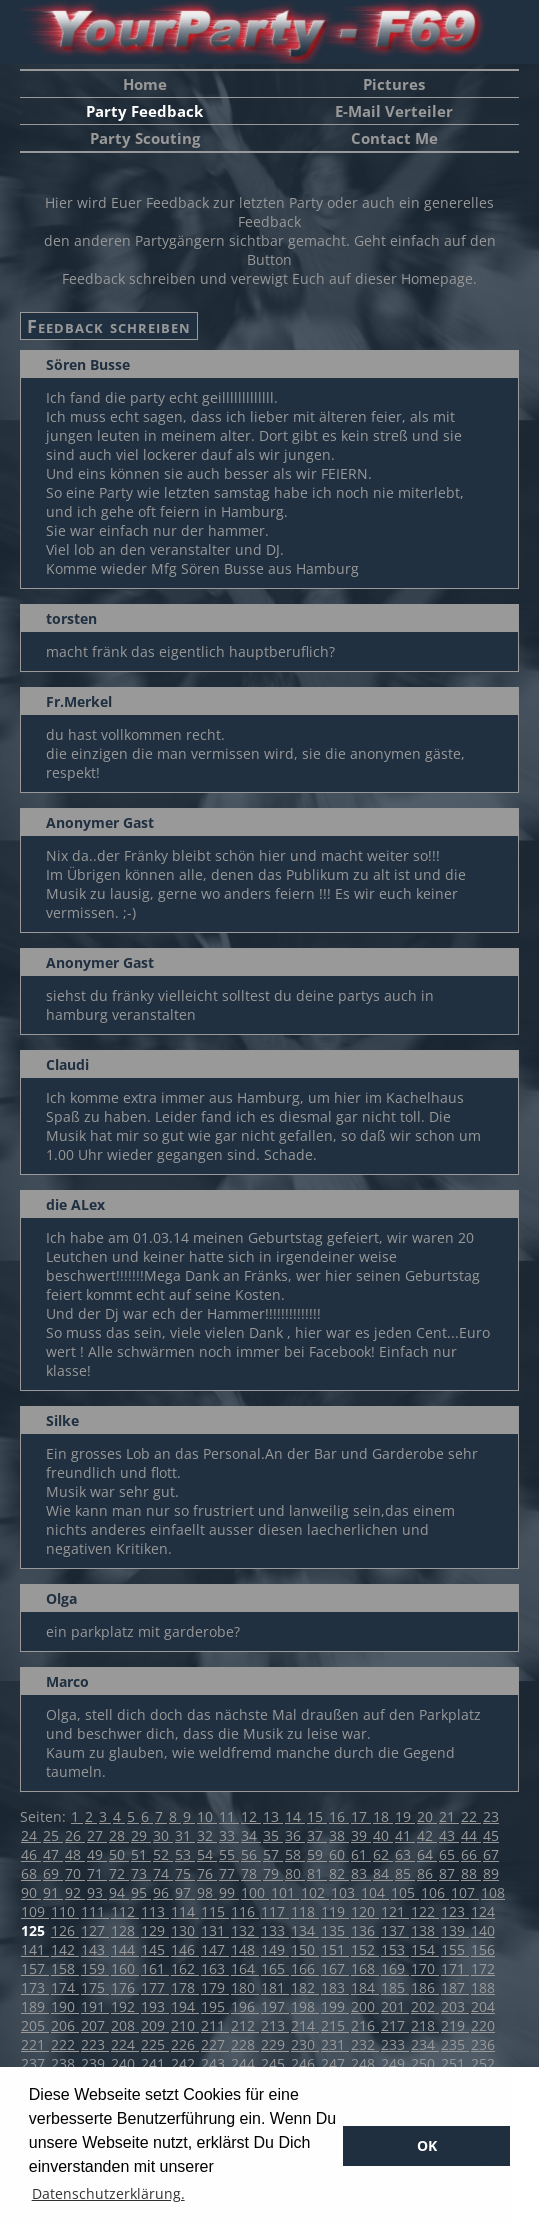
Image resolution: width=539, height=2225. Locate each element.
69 (53, 1873)
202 (425, 2006)
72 (119, 1873)
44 (471, 1835)
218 (425, 2025)
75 (185, 1873)
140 (483, 1930)
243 (215, 2063)
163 (215, 1968)
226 (185, 2044)
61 (361, 1854)
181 (275, 1987)
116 (245, 1911)
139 (455, 1930)
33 (229, 1835)
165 (275, 1968)
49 (97, 1854)
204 (483, 2006)
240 (125, 2063)
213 (275, 2025)
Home (145, 84)
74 (163, 1873)
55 (229, 1854)
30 (163, 1835)
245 (275, 2063)
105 (405, 1892)
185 (395, 1987)
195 (215, 2006)
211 (215, 2025)
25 (53, 1835)
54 (207, 1854)
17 (361, 1816)
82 (339, 1873)
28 (119, 1835)
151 (335, 1949)
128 (125, 1930)
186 (425, 1987)
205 (35, 2025)
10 (207, 1816)
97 (185, 1892)
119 (335, 1911)
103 (345, 1892)
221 (35, 2044)
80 (295, 1873)
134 (305, 1930)
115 (215, 1911)
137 (395, 1930)
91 (53, 1892)
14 (295, 1816)
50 (119, 1854)
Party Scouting (145, 138)
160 (125, 1968)
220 (483, 2025)
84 (383, 1873)
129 (155, 1930)
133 (275, 1930)
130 (185, 1930)
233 (395, 2044)
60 (339, 1854)
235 (455, 2044)
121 (395, 1911)
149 (275, 1949)
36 (295, 1835)
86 (427, 1873)
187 (455, 1987)
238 (65, 2063)
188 (483, 1987)
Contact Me (394, 138)
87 (449, 1873)
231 (335, 2044)
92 (75, 1892)
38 (339, 1835)
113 (155, 1911)
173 (35, 1987)
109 (35, 1911)
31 (185, 1835)
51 (141, 1854)
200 (365, 2006)
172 (483, 1968)
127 (95, 1930)
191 (95, 2006)
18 (383, 1816)
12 (251, 1816)
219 (455, 2025)
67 (491, 1854)
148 (245, 1949)
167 (335, 1968)
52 (163, 1854)
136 (365, 1930)
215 (335, 2025)
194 (185, 2006)
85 (405, 1873)
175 (95, 1987)
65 (449, 1854)
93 (97, 1892)
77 (229, 1873)
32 (207, 1835)
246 (305, 2063)
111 (95, 1911)
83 (361, 1873)
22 (471, 1816)
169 (395, 1968)
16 (339, 1816)
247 (335, 2063)
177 (155, 1987)
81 (317, 1873)
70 (75, 1873)
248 (365, 2063)
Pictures (394, 84)
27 (97, 1835)
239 (95, 2063)
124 (483, 1911)
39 (361, 1835)
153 (395, 1949)
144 (125, 1949)
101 (285, 1892)
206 (65, 2025)
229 (275, 2044)
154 (425, 1949)
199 (335, 2006)
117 (275, 1911)
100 (255, 1892)
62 (383, 1854)
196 (245, 2006)
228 (245, 2044)
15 (317, 1816)
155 (455, 1949)
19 (405, 1816)
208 (125, 2025)
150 (305, 1949)
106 (435, 1892)
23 (491, 1816)
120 (365, 1911)
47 (53, 1854)
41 (405, 1835)
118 (305, 1911)
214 (305, 2025)
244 (245, 2063)
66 (471, 1854)
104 (375, 1892)
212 (245, 2025)
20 (427, 1816)
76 (207, 1873)
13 (273, 1816)
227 (215, 2044)
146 (185, 1949)
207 (95, 2025)
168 (365, 1968)
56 (251, 1854)
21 (449, 1816)
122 (425, 1911)
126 (65, 1930)
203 (455, 2006)
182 (305, 1987)
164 (245, 1968)
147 (215, 1949)
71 (97, 1873)
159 (95, 1968)
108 (493, 1892)
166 (305, 1968)
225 (155, 2044)
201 (395, 2006)
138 (425, 1930)
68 (31, 1873)
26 (75, 1835)
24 (31, 1835)
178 (185, 1987)
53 (185, 1854)
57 (273, 1854)
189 (35, 2006)
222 (65, 2044)
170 (425, 1968)
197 (275, 2006)
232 (365, 2044)
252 (483, 2063)
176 (125, 1987)
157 (35, 1968)
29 (141, 1835)
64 (427, 1854)
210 (185, 2025)
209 (155, 2025)
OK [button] (427, 2145)
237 (35, 2063)
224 (125, 2044)
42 (427, 1835)
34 (251, 1835)
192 (125, 2006)
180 (245, 1987)
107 (465, 1892)
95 (141, 1892)
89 (491, 1873)
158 (65, 1968)
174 (65, 1987)
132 (245, 1930)
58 (295, 1854)
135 (335, 1930)
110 (65, 1911)
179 (215, 1987)
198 (305, 2006)
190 (65, 2006)
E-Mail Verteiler (394, 111)
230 (305, 2044)
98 (207, 1892)
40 (383, 1835)
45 (491, 1835)
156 (483, 1949)
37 (317, 1835)
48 (75, 1854)
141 (35, 1949)
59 (317, 1854)
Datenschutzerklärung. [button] (108, 2193)
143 (95, 1949)
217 (395, 2025)
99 (229, 1892)
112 (125, 1911)
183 (335, 1987)
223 (95, 2044)
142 (65, 1949)
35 (273, 1835)
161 (155, 1968)
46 (31, 1854)
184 (365, 1987)
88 (471, 1873)
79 (273, 1873)
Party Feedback (144, 111)
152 (365, 1949)
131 (215, 1930)
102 (315, 1892)
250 (425, 2063)
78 (251, 1873)
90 (31, 1892)
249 (395, 2063)
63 (405, 1854)
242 (185, 2063)
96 (163, 1892)
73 (141, 1873)
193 (155, 2006)
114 (185, 1911)
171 (455, 1968)
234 (425, 2044)
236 (483, 2044)
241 (155, 2063)
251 (455, 2063)
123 (455, 1911)
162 (185, 1968)
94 (119, 1892)
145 (155, 1949)
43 (449, 1835)
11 (229, 1816)
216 (365, 2025)
